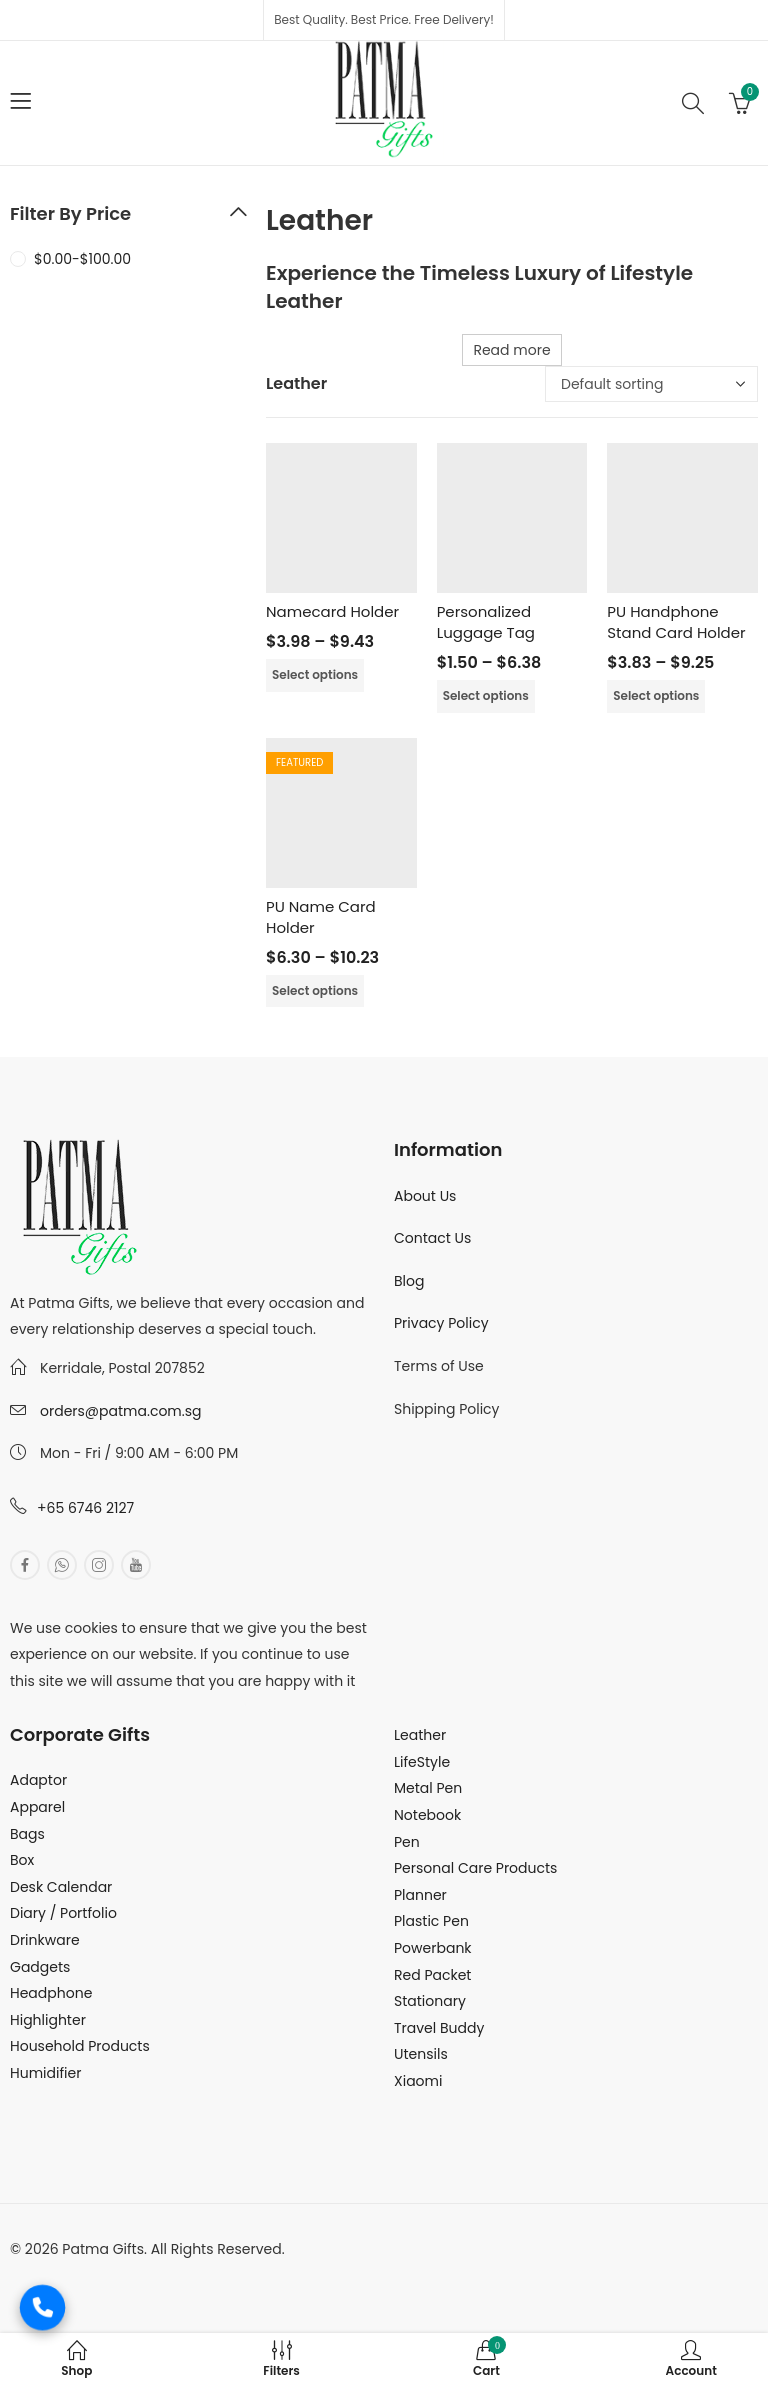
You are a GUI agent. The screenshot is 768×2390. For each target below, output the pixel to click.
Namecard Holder (332, 611)
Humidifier (45, 2073)
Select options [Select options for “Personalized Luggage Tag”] (486, 695)
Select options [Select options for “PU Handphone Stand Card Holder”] (656, 695)
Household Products (80, 2046)
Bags (27, 1834)
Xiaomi (418, 2081)
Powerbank (433, 1948)
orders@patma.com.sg (120, 1411)
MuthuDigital (196, 2275)
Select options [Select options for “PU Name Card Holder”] (315, 990)
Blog (409, 1281)
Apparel (37, 1807)
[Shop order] (651, 384)
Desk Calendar (61, 1887)
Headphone (51, 1993)
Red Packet (432, 1975)
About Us (425, 1196)
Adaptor (38, 1780)
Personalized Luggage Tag (486, 622)
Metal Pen (428, 1788)
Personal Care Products (475, 1868)
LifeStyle (422, 1762)
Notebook (427, 1815)
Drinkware (45, 1940)
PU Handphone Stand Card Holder (676, 622)
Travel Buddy (439, 2028)
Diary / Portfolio (63, 1913)
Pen (407, 1842)
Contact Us (432, 1238)
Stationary (430, 2001)
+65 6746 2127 (85, 1508)
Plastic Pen (431, 1921)
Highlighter (48, 2020)
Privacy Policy (441, 1323)
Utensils (421, 2054)
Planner (420, 1895)
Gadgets (40, 1967)
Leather (420, 1735)
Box (22, 1860)
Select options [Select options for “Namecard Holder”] (315, 674)
